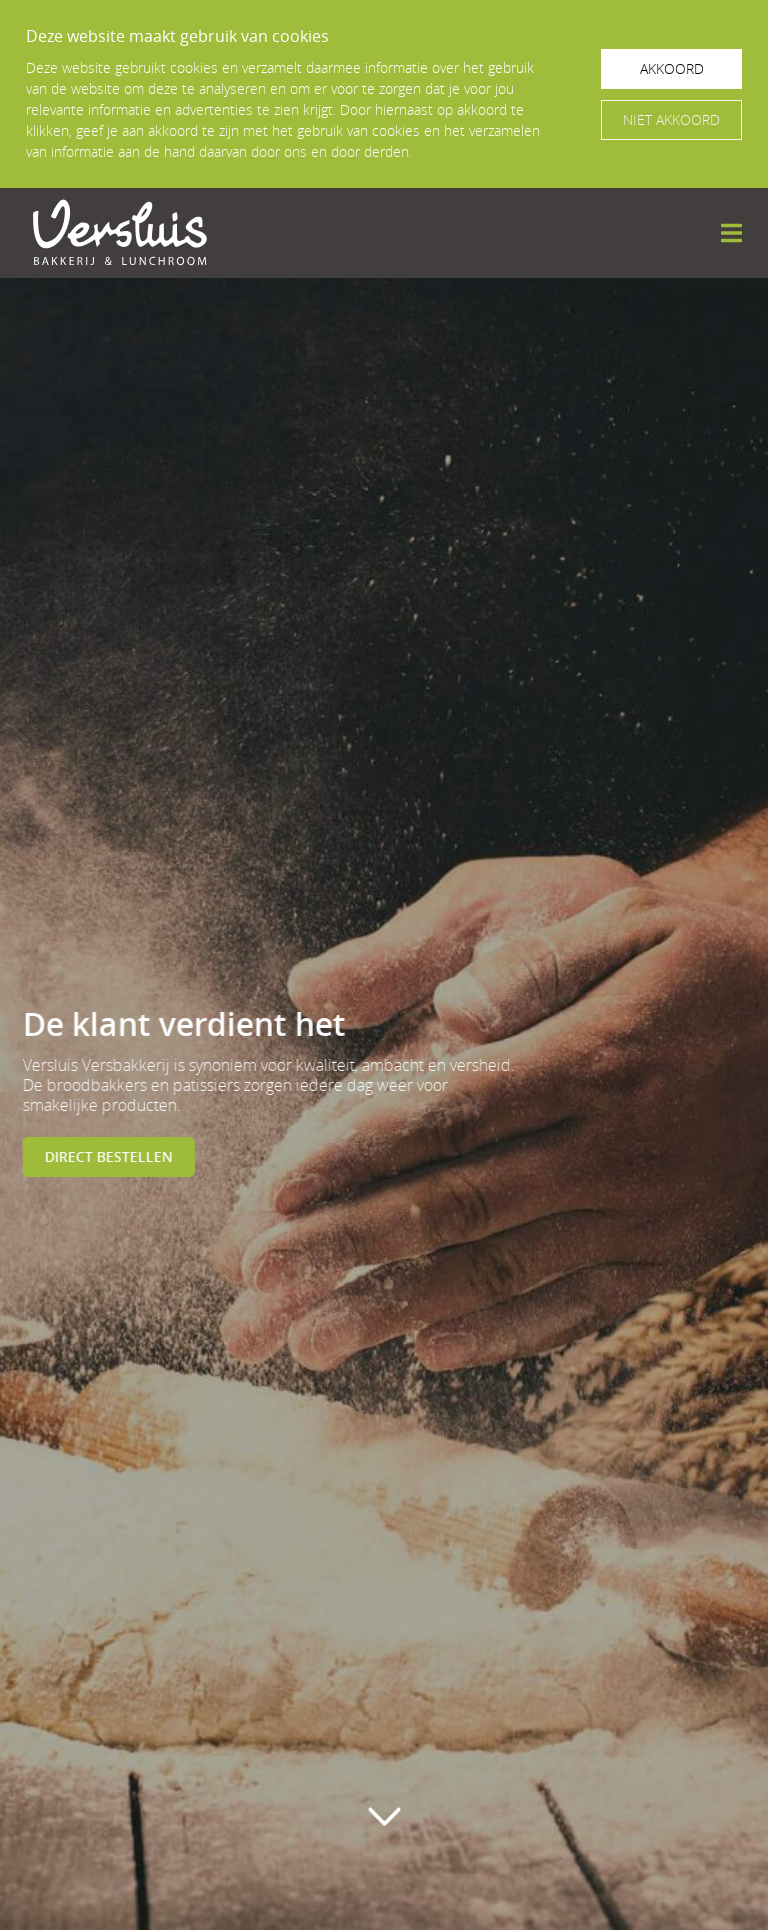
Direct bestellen (105, 1156)
